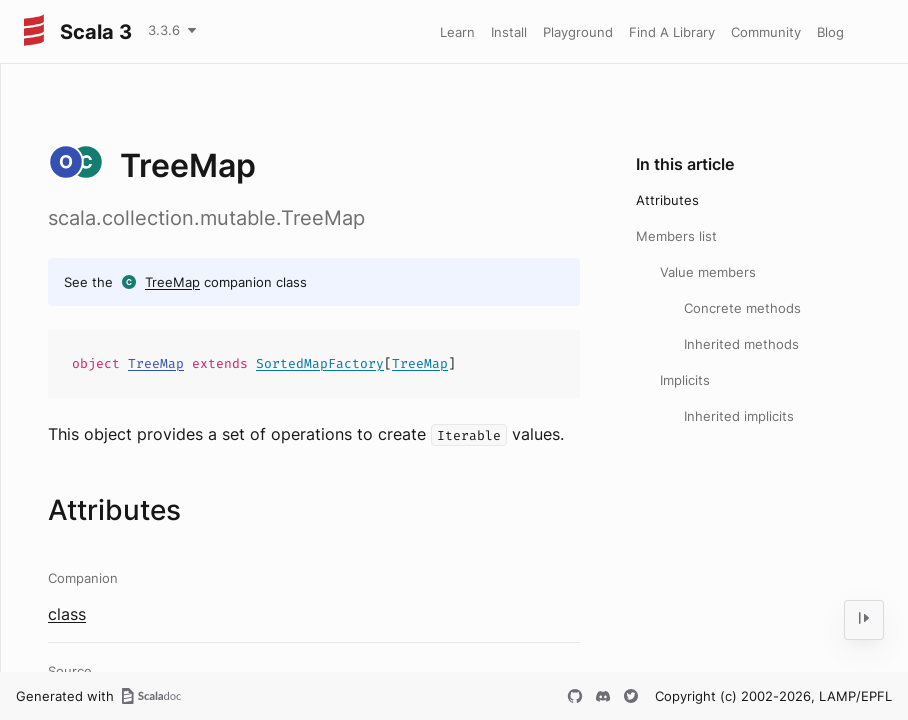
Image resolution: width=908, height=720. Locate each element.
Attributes (667, 200)
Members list (676, 236)
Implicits (685, 380)
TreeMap (172, 282)
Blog (830, 32)
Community (766, 32)
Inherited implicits (739, 416)
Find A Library (672, 32)
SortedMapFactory (320, 363)
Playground (578, 32)
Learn (457, 32)
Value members (708, 272)
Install (509, 32)
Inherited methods (741, 344)
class (67, 614)
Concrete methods (742, 308)
